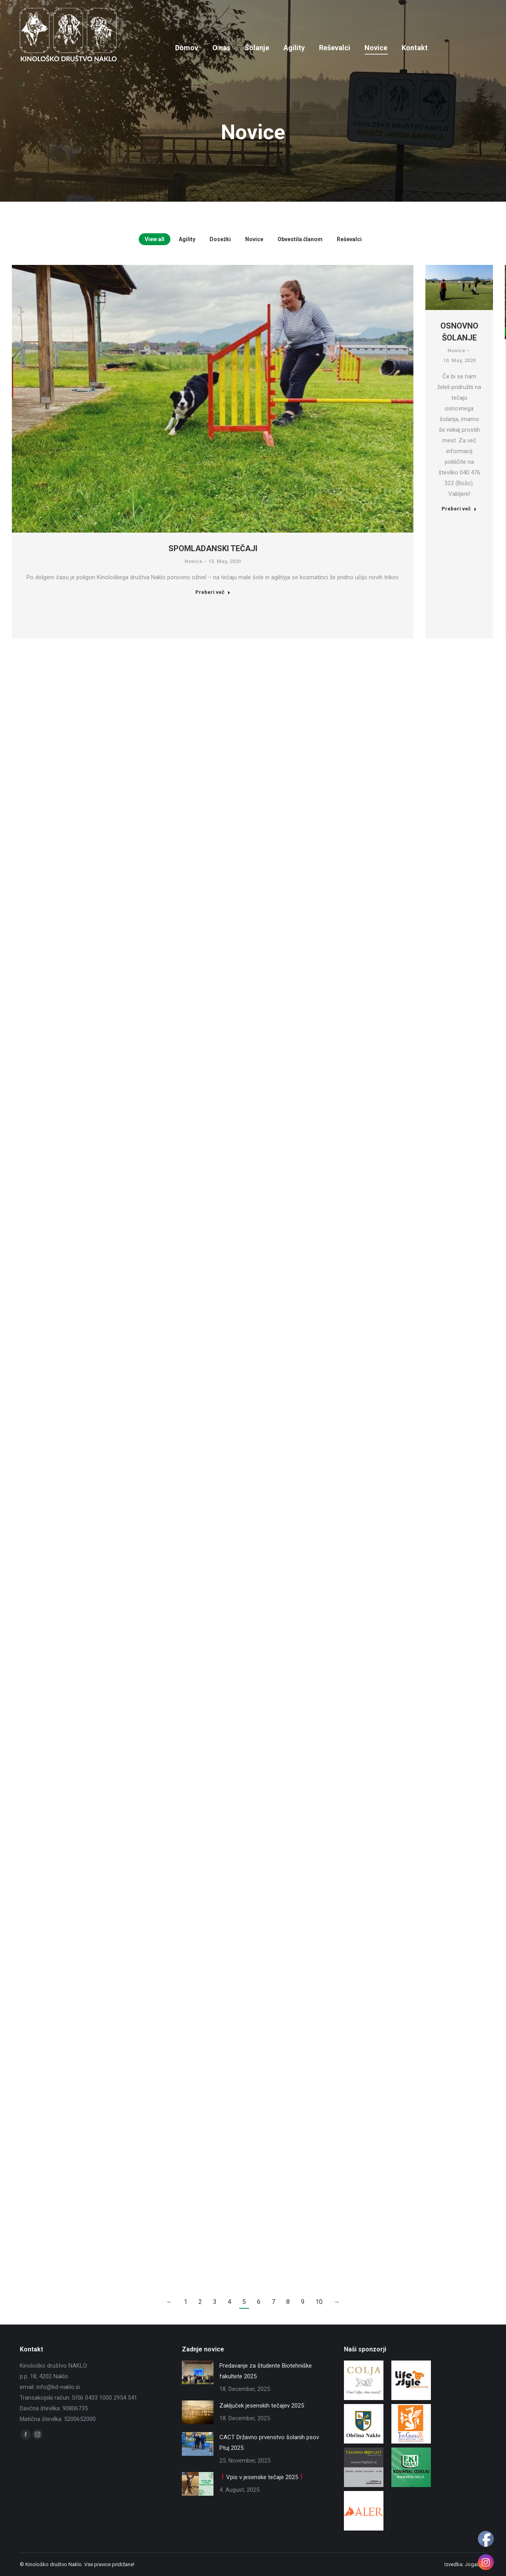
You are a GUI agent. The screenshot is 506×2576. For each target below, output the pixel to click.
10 (319, 2302)
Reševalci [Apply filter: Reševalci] (349, 239)
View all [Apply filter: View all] (154, 239)
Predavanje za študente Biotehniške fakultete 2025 (265, 2371)
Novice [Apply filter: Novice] (254, 239)
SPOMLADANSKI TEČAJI (212, 548)
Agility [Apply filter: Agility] (187, 239)
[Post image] (197, 2372)
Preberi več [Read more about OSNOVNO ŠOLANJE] (459, 509)
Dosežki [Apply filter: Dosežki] (220, 239)
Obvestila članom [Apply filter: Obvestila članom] (300, 239)
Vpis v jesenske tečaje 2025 (262, 2477)
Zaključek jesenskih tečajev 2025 (261, 2405)
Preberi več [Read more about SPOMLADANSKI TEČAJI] (212, 592)
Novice (193, 561)
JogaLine (475, 2564)
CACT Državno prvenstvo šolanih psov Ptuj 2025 (269, 2442)
